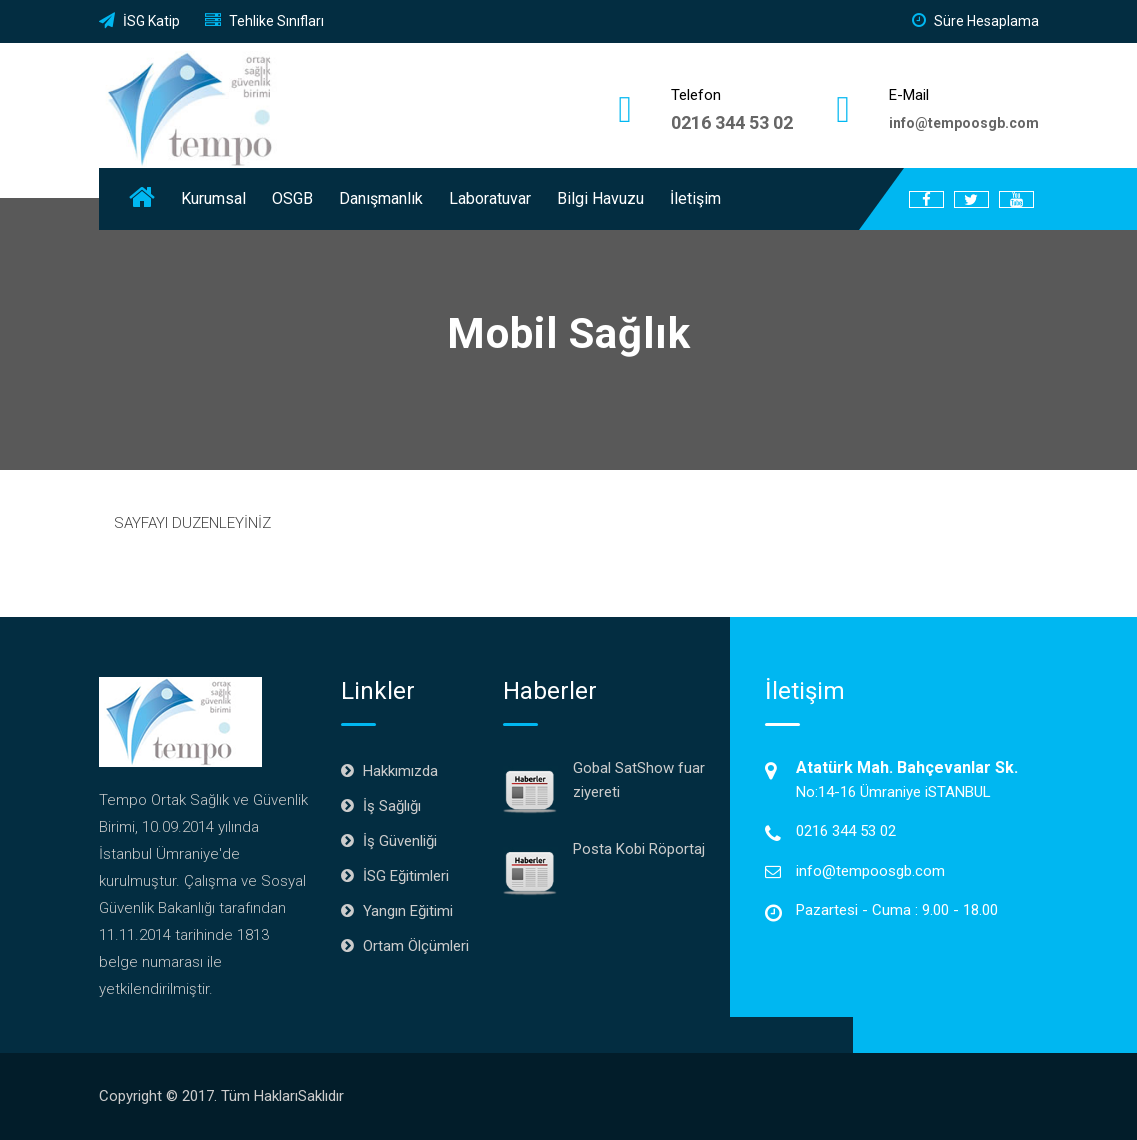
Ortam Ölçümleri (416, 946)
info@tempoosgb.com (870, 871)
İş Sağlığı (392, 806)
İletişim (695, 198)
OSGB (292, 198)
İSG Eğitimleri (406, 876)
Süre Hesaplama (975, 21)
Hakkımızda (400, 771)
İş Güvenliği (400, 841)
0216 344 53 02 (732, 122)
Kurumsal (213, 198)
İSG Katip (139, 21)
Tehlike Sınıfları (264, 21)
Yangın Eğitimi (408, 911)
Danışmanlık (381, 198)
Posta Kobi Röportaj (639, 849)
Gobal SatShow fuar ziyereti (639, 780)
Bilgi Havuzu (600, 198)
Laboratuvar (490, 198)
